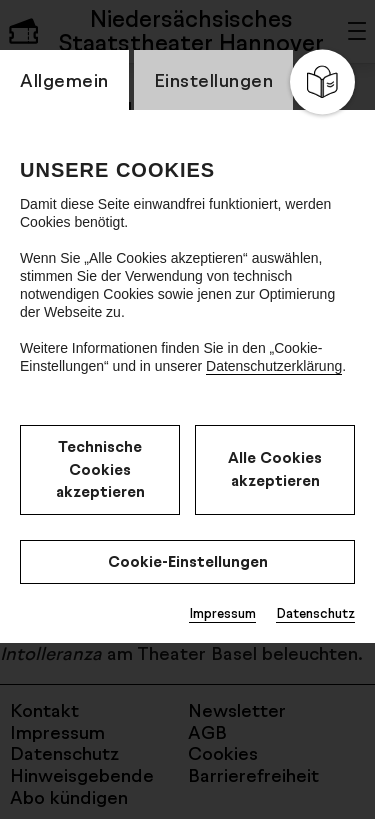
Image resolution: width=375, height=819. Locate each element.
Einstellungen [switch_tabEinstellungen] (214, 80)
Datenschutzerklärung (274, 366)
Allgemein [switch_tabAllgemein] (64, 80)
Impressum (222, 613)
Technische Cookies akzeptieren (100, 469)
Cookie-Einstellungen (188, 561)
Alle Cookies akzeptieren (275, 469)
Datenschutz (315, 613)
